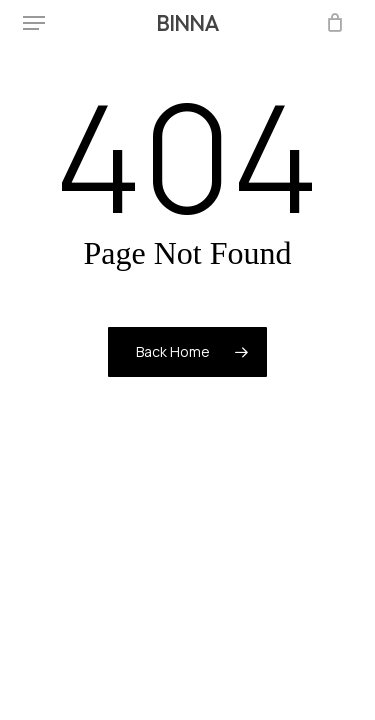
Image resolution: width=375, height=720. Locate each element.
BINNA (187, 23)
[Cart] (330, 23)
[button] (34, 23)
